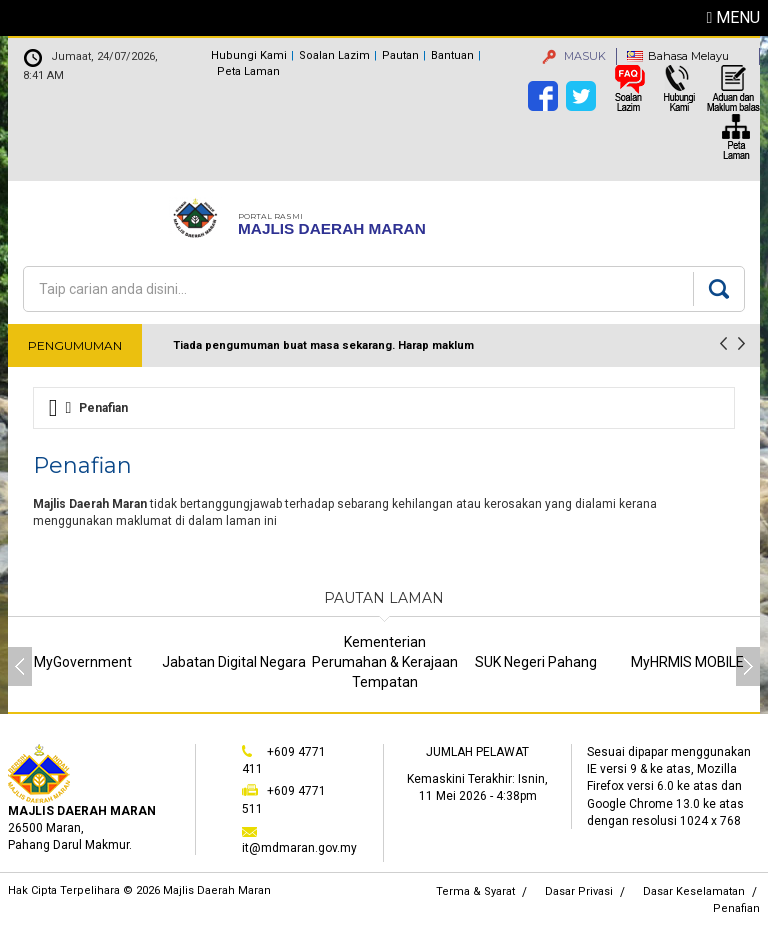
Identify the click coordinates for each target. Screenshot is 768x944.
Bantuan (452, 55)
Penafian (736, 908)
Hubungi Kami (249, 55)
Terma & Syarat (475, 891)
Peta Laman (248, 71)
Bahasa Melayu (688, 56)
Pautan (400, 55)
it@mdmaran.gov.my (299, 848)
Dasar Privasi (579, 891)
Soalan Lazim (334, 55)
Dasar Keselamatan (694, 891)
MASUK (574, 56)
